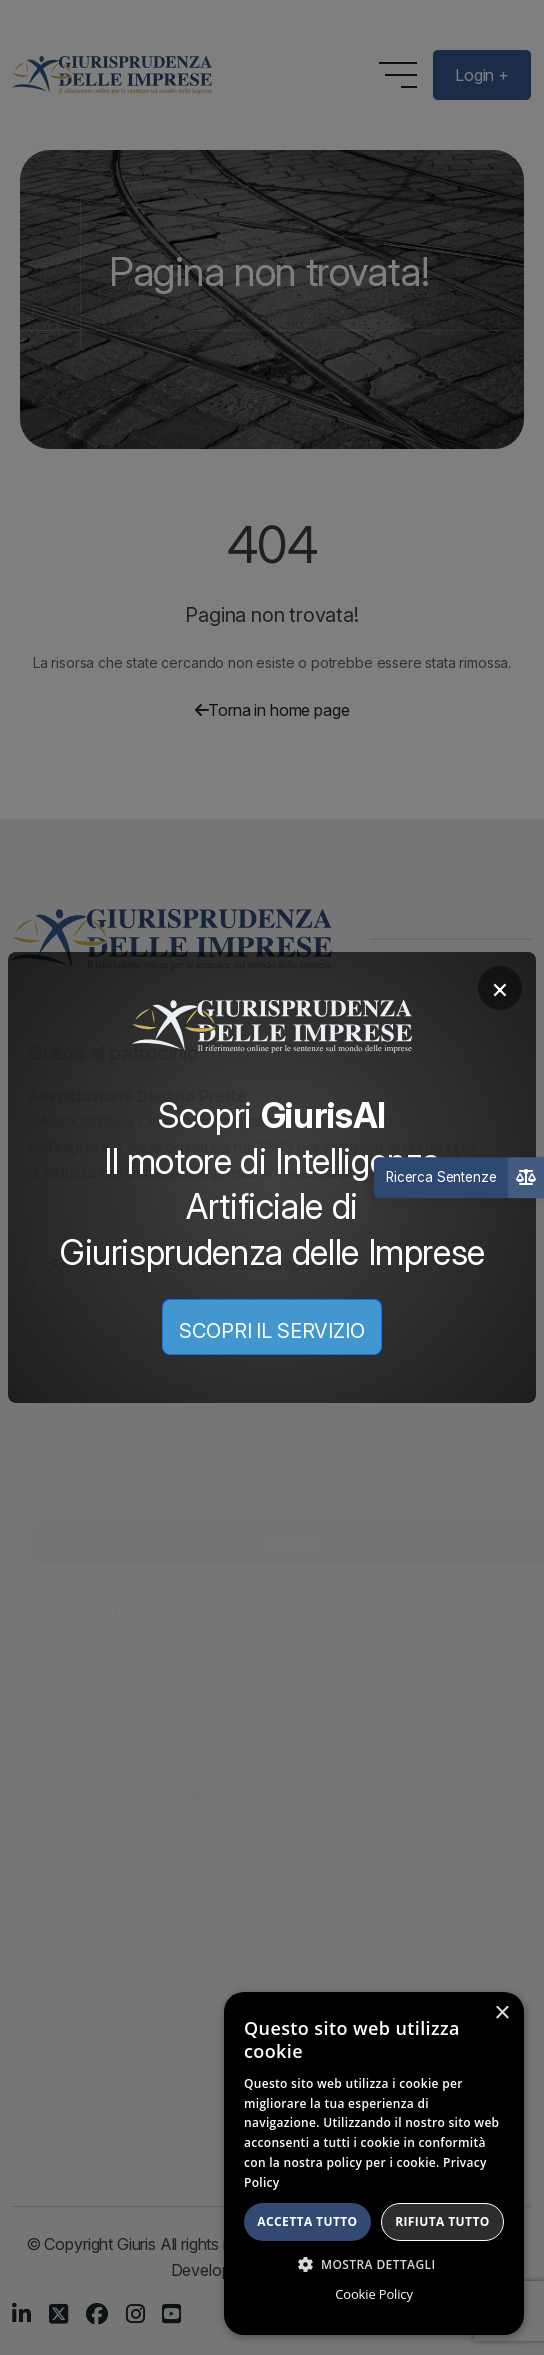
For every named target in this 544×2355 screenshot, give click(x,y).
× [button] (501, 2013)
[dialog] (374, 2163)
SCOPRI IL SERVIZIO (271, 1331)
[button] (374, 2264)
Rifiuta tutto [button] (442, 2221)
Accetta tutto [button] (307, 2221)
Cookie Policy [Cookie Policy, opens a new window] (373, 2294)
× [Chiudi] (500, 988)
